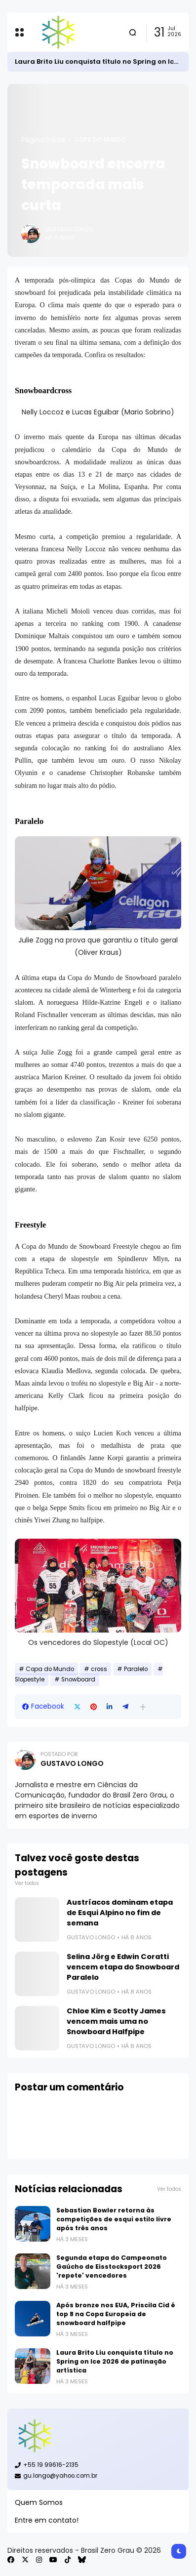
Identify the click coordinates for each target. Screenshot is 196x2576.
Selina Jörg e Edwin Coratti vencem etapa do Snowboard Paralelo (123, 1967)
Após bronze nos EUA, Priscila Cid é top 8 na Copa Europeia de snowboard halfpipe (115, 2314)
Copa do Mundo (100, 140)
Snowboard (78, 1679)
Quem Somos (39, 2502)
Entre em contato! (46, 2520)
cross (99, 1669)
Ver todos (27, 1883)
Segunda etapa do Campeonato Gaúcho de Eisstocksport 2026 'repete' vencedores (111, 2266)
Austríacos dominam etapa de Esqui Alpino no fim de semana (120, 1912)
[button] (143, 1707)
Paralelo (136, 1669)
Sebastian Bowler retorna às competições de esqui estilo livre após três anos (113, 2219)
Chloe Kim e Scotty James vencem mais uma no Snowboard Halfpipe (116, 2021)
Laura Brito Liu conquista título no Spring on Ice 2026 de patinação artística (114, 2361)
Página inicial (43, 140)
